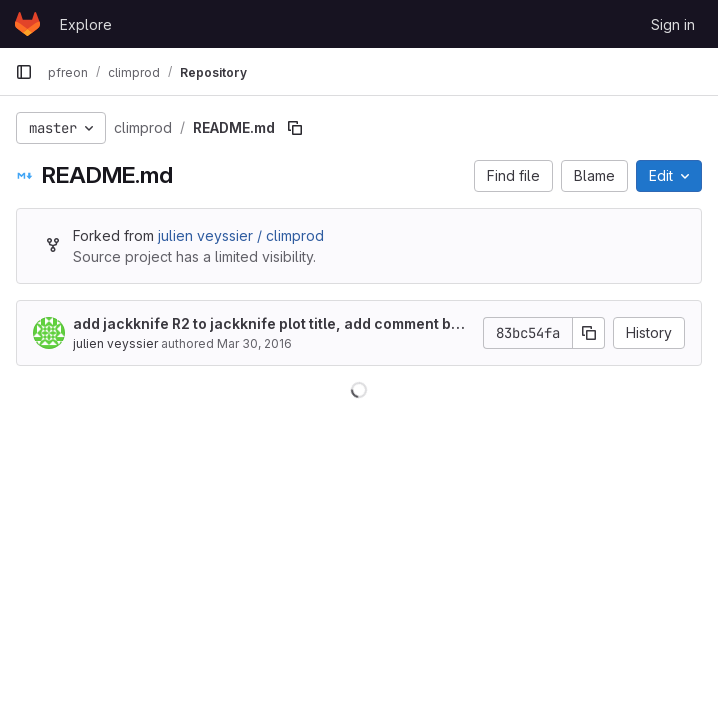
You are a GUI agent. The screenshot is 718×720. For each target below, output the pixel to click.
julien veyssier (115, 343)
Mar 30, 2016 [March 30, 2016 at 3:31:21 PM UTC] (254, 343)
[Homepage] (27, 24)
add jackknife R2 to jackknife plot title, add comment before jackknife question (269, 324)
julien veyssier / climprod (241, 235)
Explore (86, 24)
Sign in (673, 24)
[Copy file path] (295, 128)
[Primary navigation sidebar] (24, 72)
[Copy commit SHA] (589, 333)
